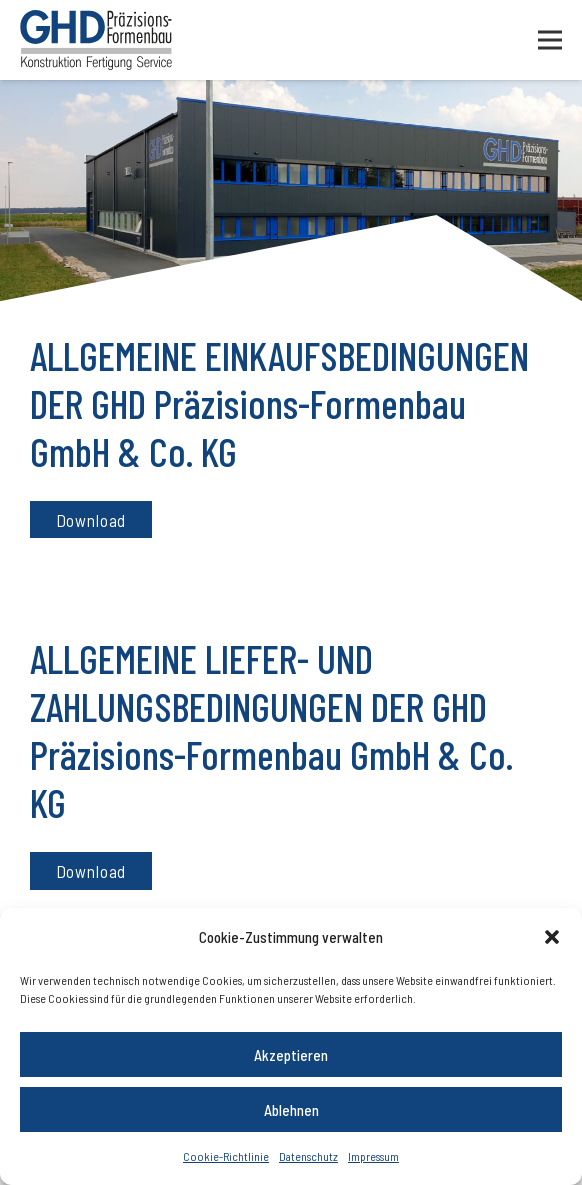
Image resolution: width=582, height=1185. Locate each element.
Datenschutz (308, 1156)
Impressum (373, 1156)
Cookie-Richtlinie (226, 1156)
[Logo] (96, 40)
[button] (552, 937)
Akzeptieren (291, 1055)
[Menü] (550, 40)
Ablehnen (291, 1110)
